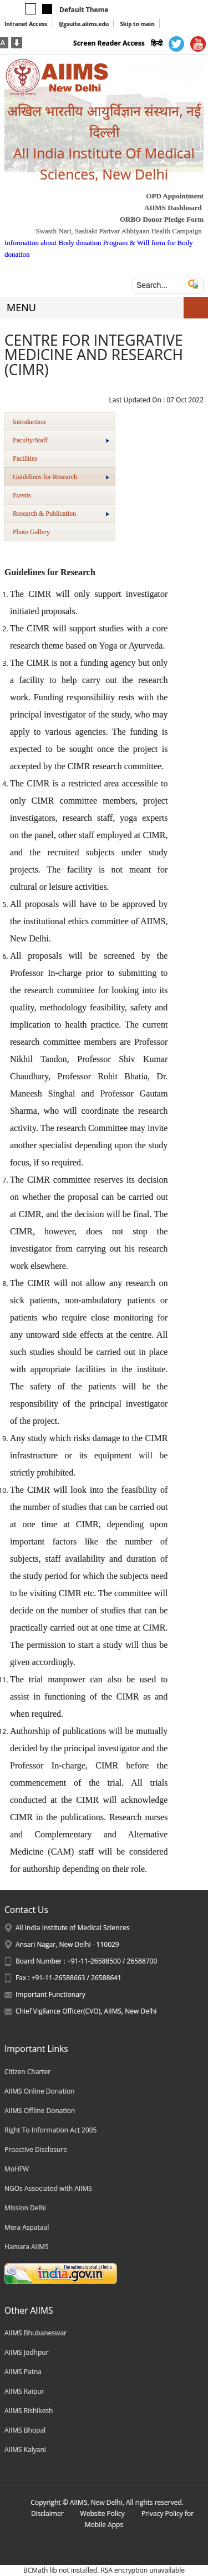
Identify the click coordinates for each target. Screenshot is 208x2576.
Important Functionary (50, 1994)
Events (22, 495)
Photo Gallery (31, 532)
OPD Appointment (175, 196)
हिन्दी (157, 43)
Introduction (29, 422)
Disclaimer (47, 2513)
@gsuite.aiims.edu (83, 24)
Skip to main (137, 24)
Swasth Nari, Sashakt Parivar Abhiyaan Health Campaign (118, 231)
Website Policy (102, 2513)
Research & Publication (61, 513)
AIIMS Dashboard (173, 207)
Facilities (25, 458)
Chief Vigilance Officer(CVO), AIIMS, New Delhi (86, 2011)
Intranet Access (25, 24)
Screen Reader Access (109, 43)
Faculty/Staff (61, 440)
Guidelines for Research (61, 477)
